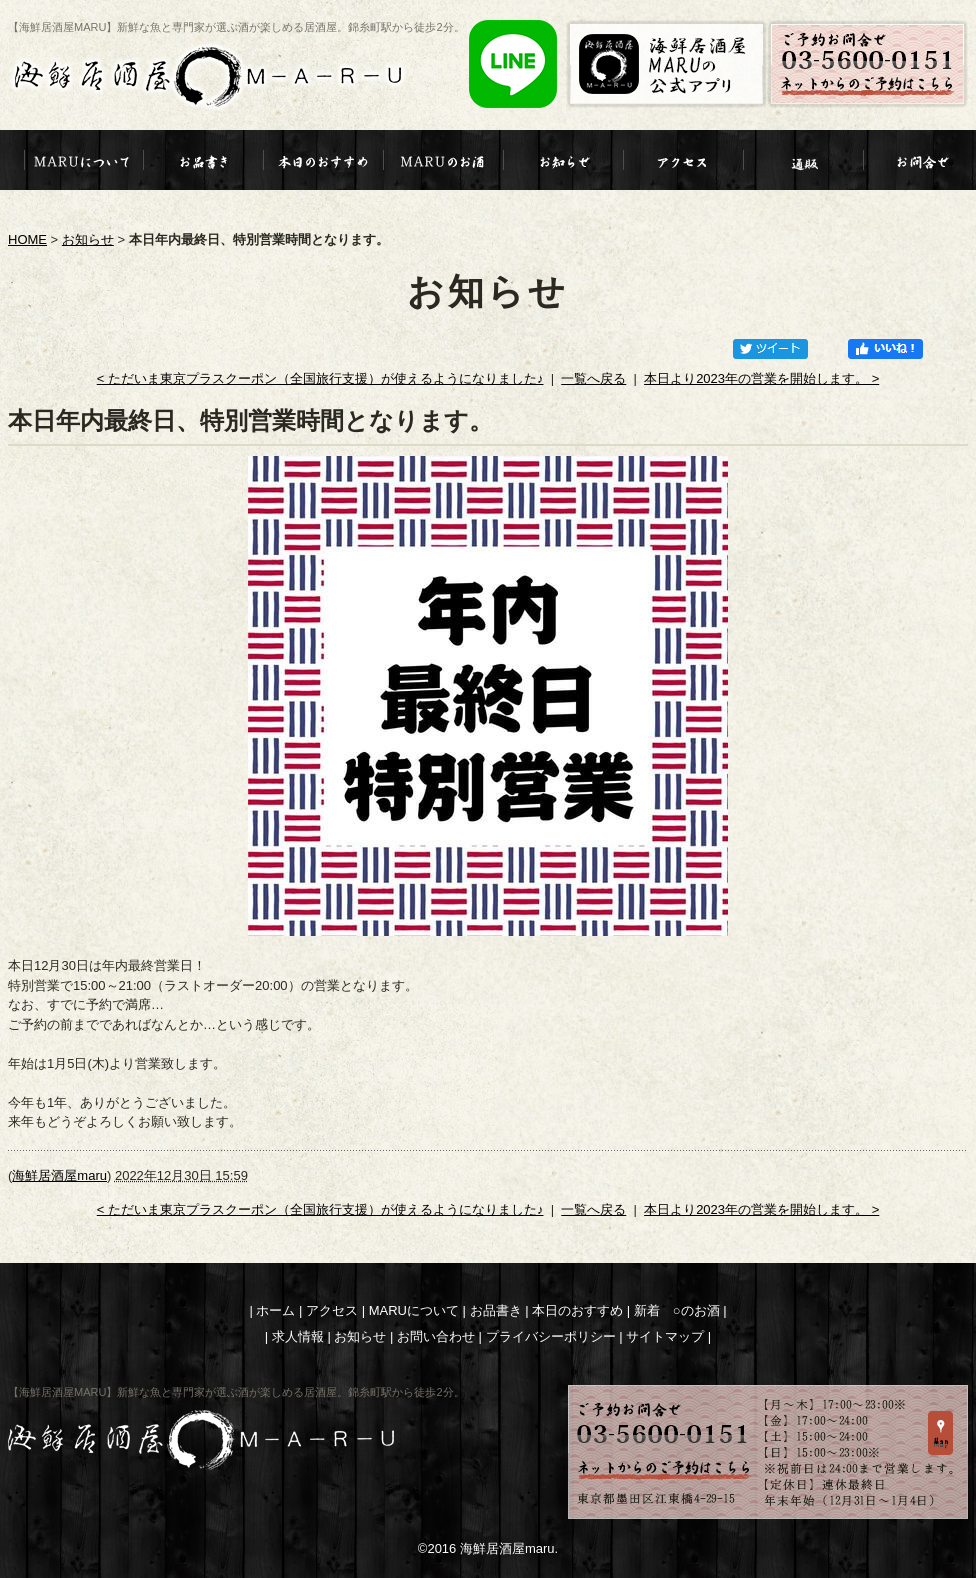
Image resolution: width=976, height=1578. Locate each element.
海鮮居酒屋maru (59, 1175)
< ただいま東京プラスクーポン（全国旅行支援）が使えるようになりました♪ (320, 378)
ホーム (275, 1310)
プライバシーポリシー (551, 1336)
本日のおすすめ (577, 1310)
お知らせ (88, 239)
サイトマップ (665, 1336)
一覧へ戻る (593, 378)
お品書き (496, 1310)
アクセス (332, 1310)
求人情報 (298, 1336)
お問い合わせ (436, 1336)
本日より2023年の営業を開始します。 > (761, 378)
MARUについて (414, 1310)
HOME (27, 239)
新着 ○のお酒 (677, 1310)
